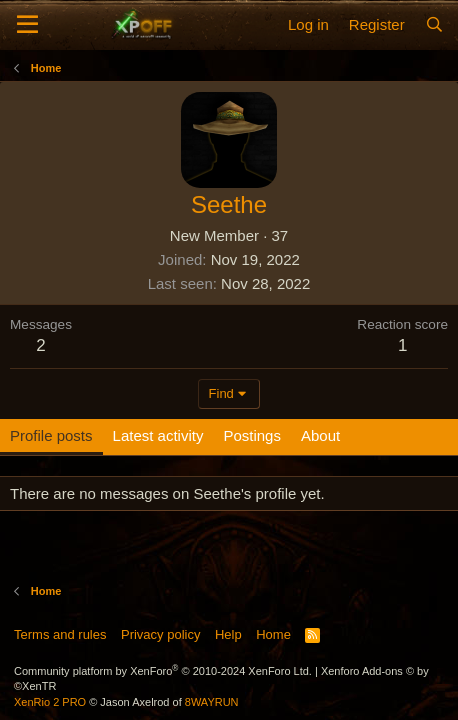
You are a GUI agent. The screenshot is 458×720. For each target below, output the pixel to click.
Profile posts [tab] (51, 435)
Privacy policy (160, 634)
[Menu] (27, 25)
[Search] (434, 24)
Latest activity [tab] (158, 435)
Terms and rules (60, 634)
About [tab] (320, 435)
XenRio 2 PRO (50, 702)
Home (273, 634)
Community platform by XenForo (163, 671)
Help (228, 634)
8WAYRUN (212, 702)
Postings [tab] (252, 435)
